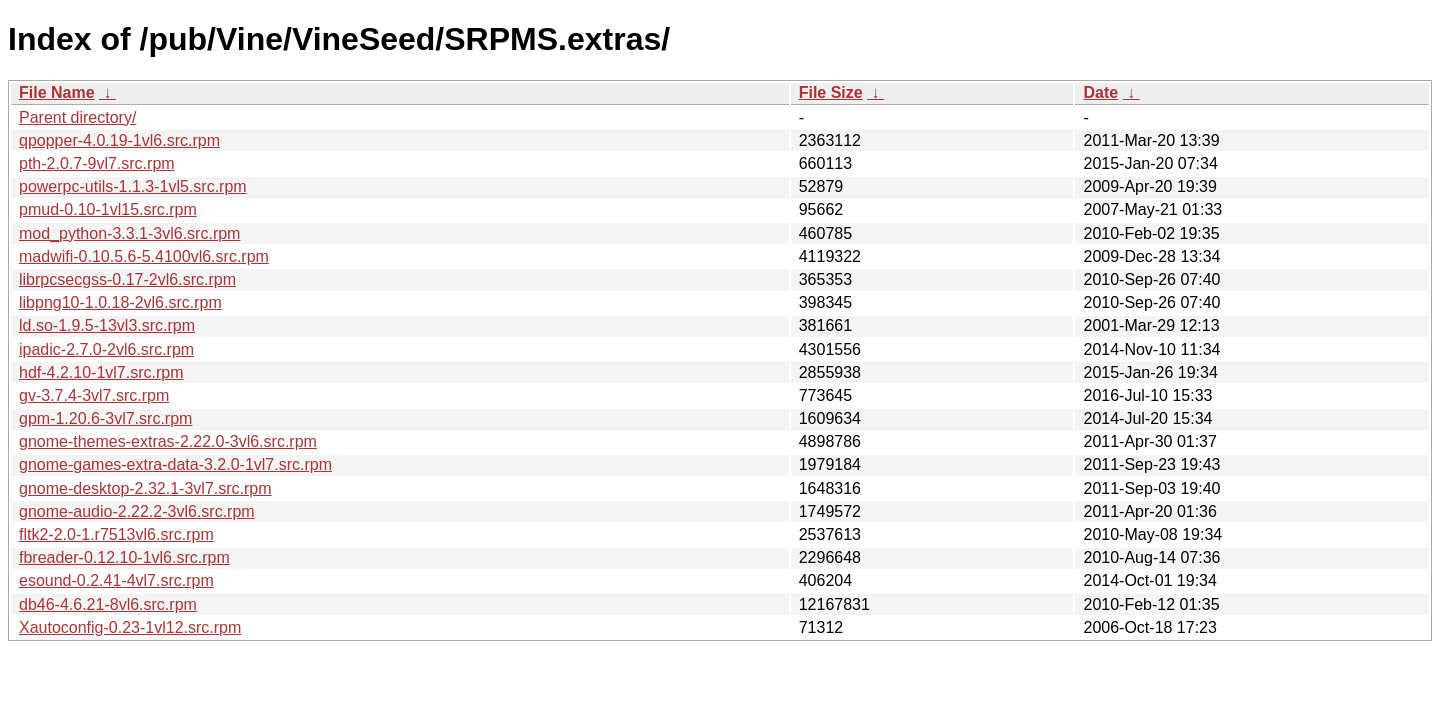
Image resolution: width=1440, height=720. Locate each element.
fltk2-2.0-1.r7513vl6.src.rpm (116, 534)
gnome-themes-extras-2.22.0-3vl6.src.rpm (168, 441)
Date (1100, 92)
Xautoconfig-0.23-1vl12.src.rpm (130, 627)
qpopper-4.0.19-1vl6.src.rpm (119, 140)
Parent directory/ (77, 117)
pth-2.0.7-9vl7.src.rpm (97, 163)
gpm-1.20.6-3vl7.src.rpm (105, 418)
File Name (57, 92)
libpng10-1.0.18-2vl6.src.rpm (120, 302)
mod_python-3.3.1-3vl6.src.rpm (129, 233)
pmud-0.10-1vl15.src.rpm (108, 209)
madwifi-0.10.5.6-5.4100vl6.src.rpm (144, 256)
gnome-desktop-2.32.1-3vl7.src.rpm (145, 488)
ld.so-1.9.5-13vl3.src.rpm (107, 325)
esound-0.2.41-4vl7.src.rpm (116, 580)
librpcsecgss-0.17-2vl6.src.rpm (127, 279)
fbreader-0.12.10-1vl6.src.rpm (124, 557)
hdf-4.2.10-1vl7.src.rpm (101, 372)
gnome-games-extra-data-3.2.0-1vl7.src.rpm (175, 464)
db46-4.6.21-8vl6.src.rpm (108, 604)
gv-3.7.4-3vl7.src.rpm (94, 395)
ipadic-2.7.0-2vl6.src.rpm (106, 349)
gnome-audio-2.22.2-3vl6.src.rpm (137, 511)
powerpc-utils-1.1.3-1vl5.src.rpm (133, 186)
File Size (831, 92)
